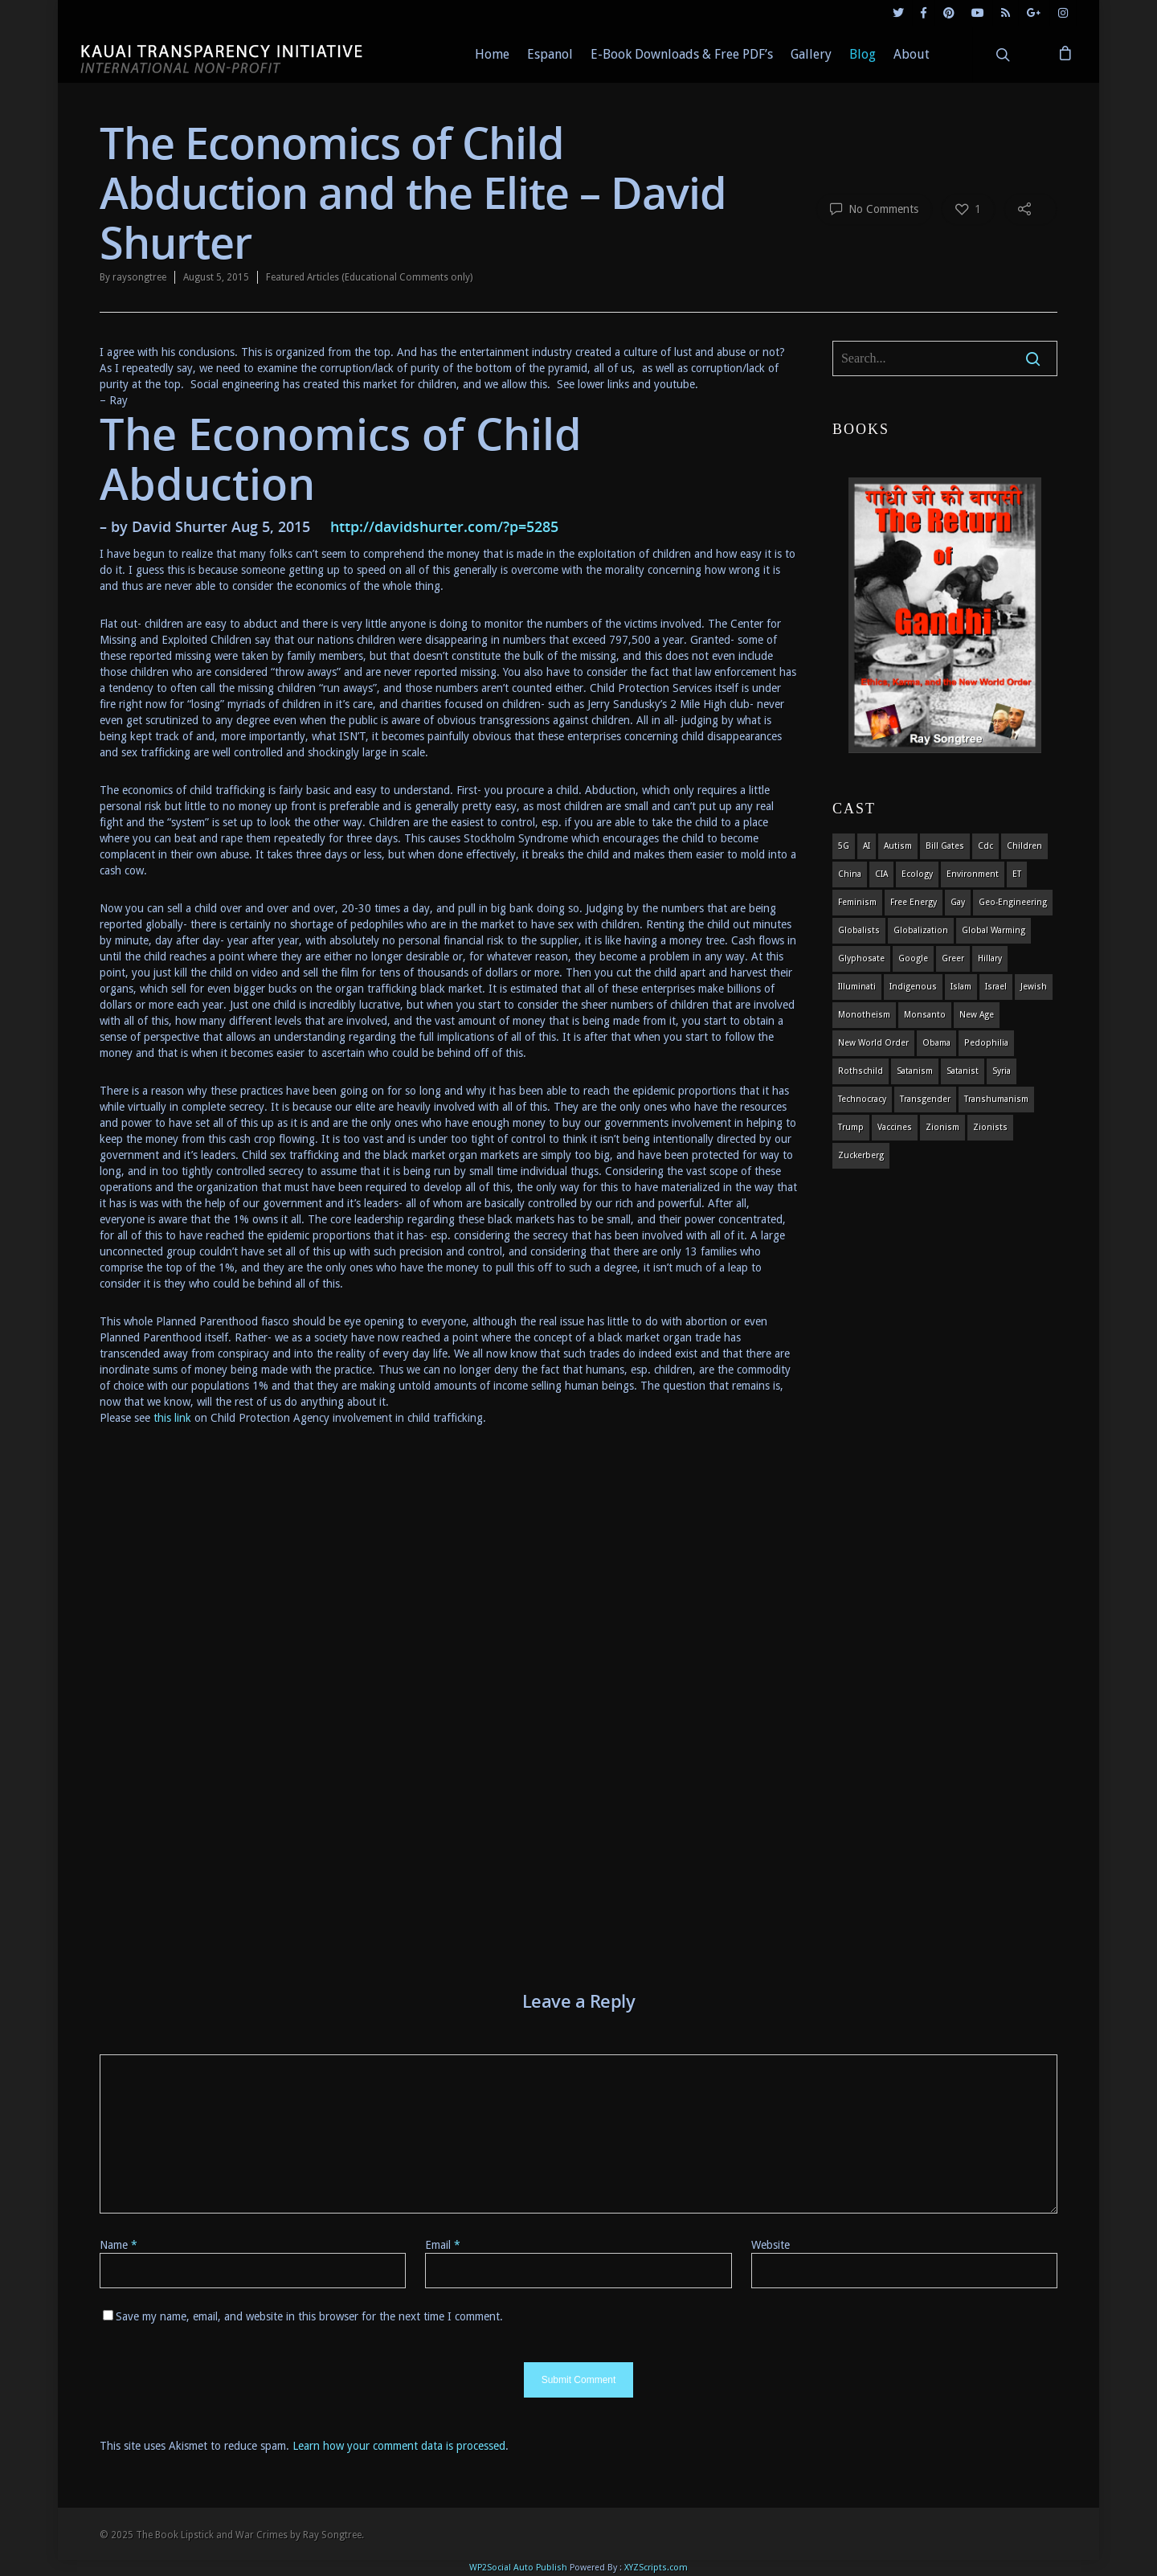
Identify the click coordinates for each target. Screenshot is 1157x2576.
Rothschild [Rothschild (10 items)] (860, 1071)
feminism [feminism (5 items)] (857, 902)
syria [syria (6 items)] (1001, 1071)
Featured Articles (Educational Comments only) (369, 277)
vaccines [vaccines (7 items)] (894, 1127)
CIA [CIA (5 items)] (881, 874)
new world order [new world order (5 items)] (873, 1043)
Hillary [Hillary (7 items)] (990, 958)
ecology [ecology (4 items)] (917, 874)
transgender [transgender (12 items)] (925, 1099)
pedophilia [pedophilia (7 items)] (986, 1043)
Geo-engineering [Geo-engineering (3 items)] (1013, 902)
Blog (862, 54)
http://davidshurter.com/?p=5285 (444, 526)
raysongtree (139, 277)
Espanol (550, 54)
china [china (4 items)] (849, 874)
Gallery (811, 54)
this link (173, 1417)
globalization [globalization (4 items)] (920, 930)
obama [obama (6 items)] (936, 1043)
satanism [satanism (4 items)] (915, 1071)
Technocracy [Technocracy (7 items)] (862, 1099)
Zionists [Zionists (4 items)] (990, 1127)
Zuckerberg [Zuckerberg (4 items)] (861, 1155)
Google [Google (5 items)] (913, 958)
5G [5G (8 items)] (843, 846)
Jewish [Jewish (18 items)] (1033, 986)
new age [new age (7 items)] (976, 1015)
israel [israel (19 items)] (996, 986)
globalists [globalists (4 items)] (859, 930)
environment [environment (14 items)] (972, 874)
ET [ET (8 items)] (1016, 874)
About (911, 54)
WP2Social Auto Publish (518, 2567)
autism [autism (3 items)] (898, 846)
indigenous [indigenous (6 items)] (913, 986)
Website (770, 2244)
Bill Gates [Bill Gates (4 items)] (945, 846)
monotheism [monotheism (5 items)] (864, 1015)
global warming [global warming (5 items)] (993, 930)
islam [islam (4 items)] (961, 986)
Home (492, 54)
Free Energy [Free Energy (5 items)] (913, 902)
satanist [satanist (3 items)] (962, 1071)
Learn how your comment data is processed (398, 2445)
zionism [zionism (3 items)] (942, 1127)
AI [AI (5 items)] (866, 846)
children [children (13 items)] (1024, 846)
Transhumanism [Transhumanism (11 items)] (996, 1099)
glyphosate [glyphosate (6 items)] (861, 958)
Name (118, 2244)
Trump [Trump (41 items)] (851, 1127)
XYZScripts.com (656, 2567)
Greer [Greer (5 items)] (953, 958)
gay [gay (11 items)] (958, 902)
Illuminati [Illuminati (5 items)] (857, 986)
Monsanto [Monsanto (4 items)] (925, 1015)
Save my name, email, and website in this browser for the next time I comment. (309, 2316)
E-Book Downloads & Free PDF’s (682, 54)
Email (442, 2244)
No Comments (874, 208)
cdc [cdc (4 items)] (985, 846)
